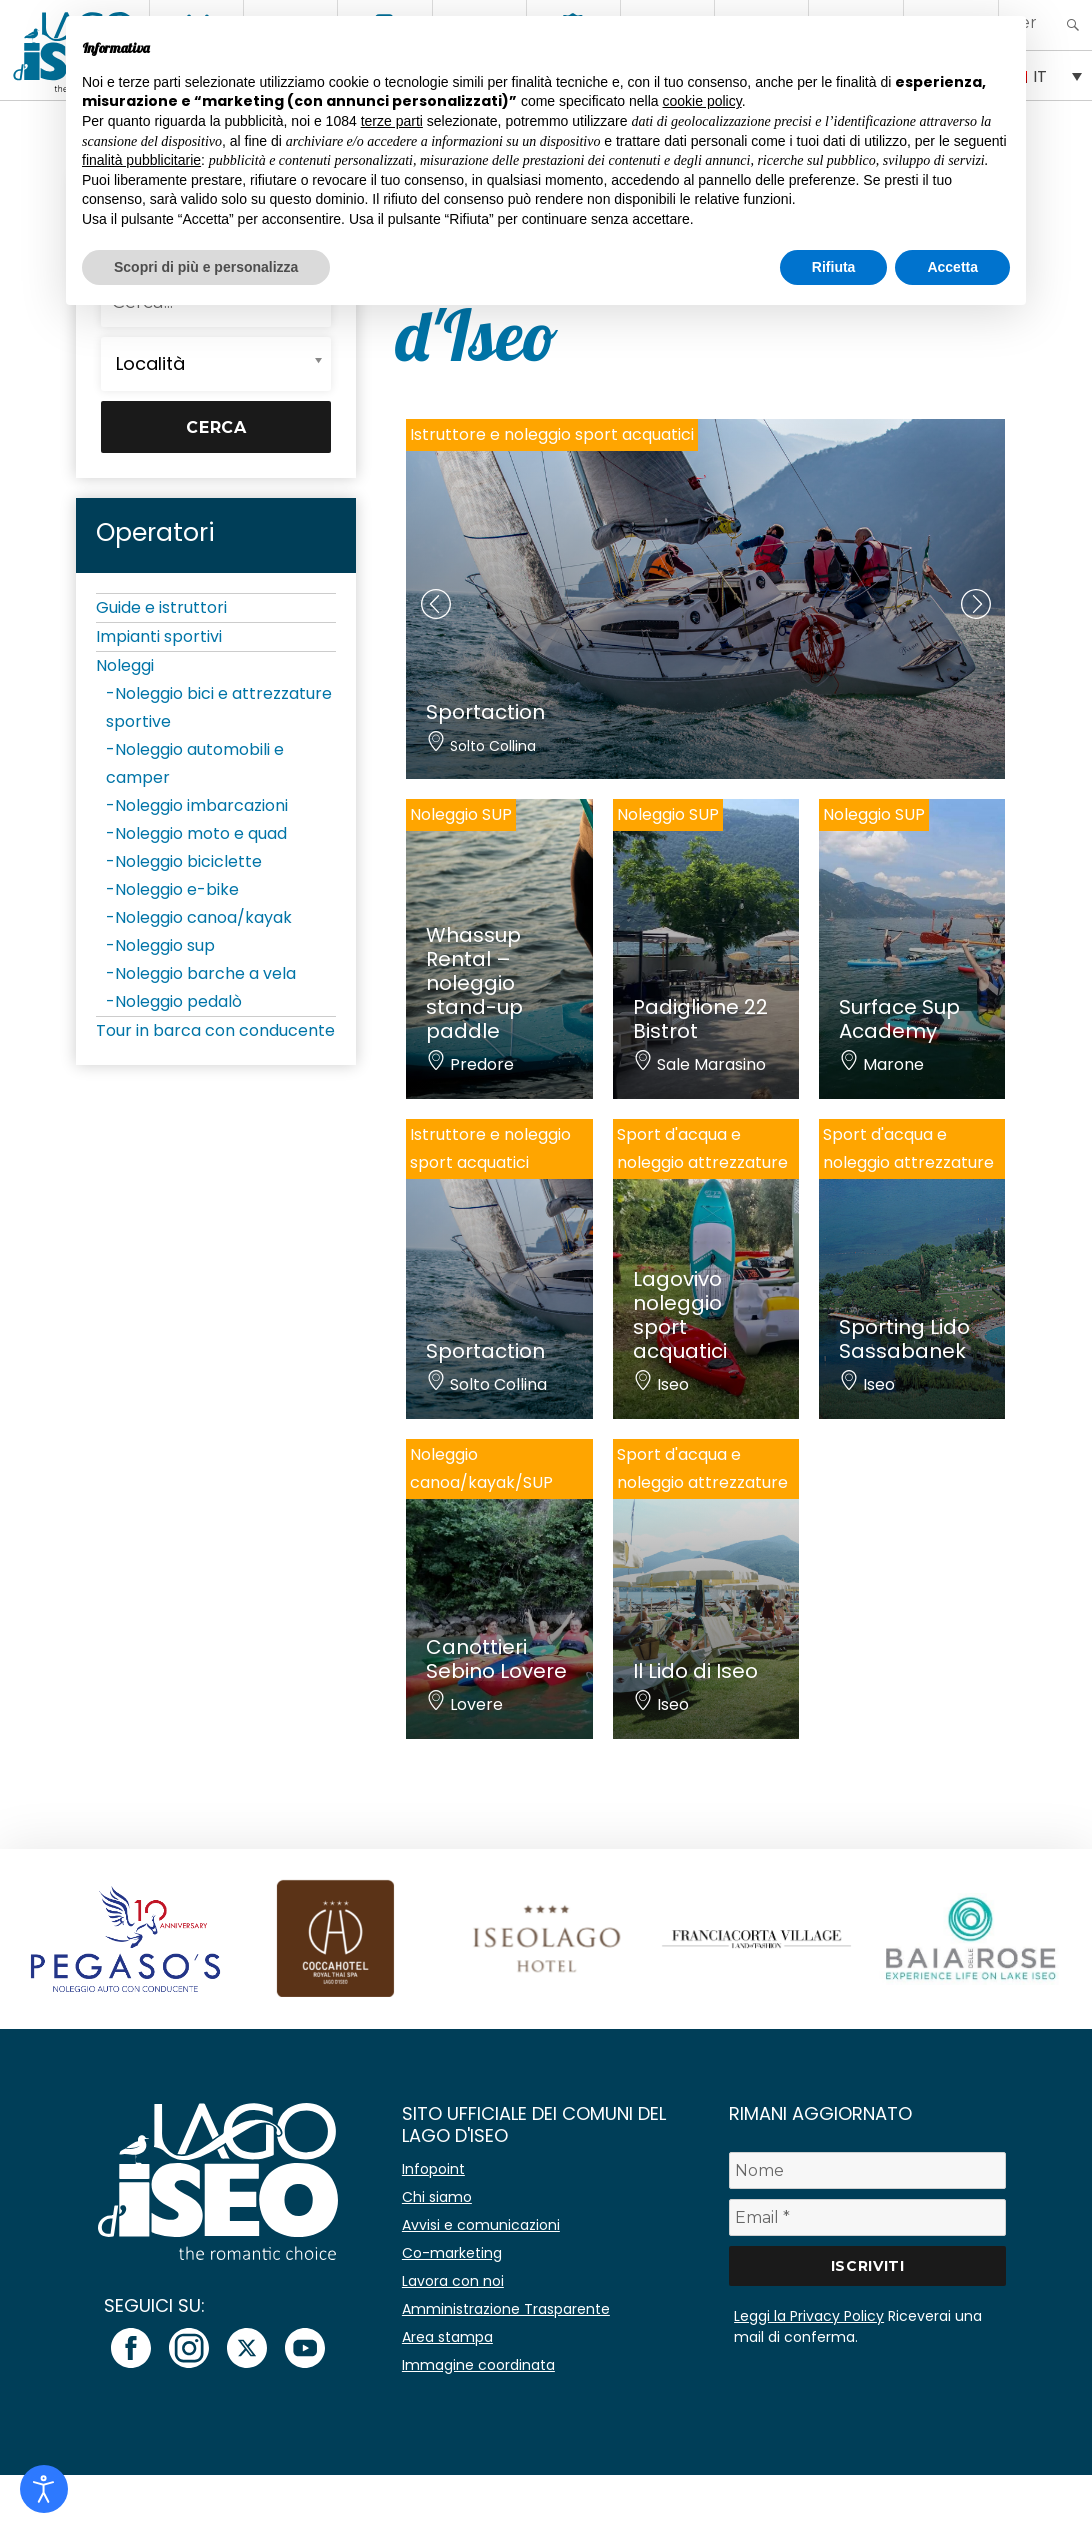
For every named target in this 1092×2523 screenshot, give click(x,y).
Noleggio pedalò (178, 1001)
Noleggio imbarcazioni (201, 805)
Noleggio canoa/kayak (203, 917)
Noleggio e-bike (177, 889)
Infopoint (433, 2169)
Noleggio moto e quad (201, 833)
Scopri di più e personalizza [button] (206, 267)
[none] (1045, 75)
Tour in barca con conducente (215, 1030)
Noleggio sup (165, 945)
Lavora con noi (453, 2281)
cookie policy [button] (702, 101)
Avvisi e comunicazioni (481, 2225)
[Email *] (867, 2217)
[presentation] (436, 604)
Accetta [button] (952, 267)
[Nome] (867, 2170)
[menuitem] (1045, 75)
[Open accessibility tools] (44, 2489)
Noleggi (125, 665)
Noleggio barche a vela (205, 973)
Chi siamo (437, 2197)
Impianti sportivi (159, 636)
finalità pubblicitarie (141, 160)
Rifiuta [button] (834, 267)
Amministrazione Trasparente (506, 2309)
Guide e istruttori (161, 607)
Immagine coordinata (478, 2365)
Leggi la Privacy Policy (809, 2316)
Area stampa (447, 2337)
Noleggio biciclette (188, 861)
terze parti (392, 121)
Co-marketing (452, 2253)
